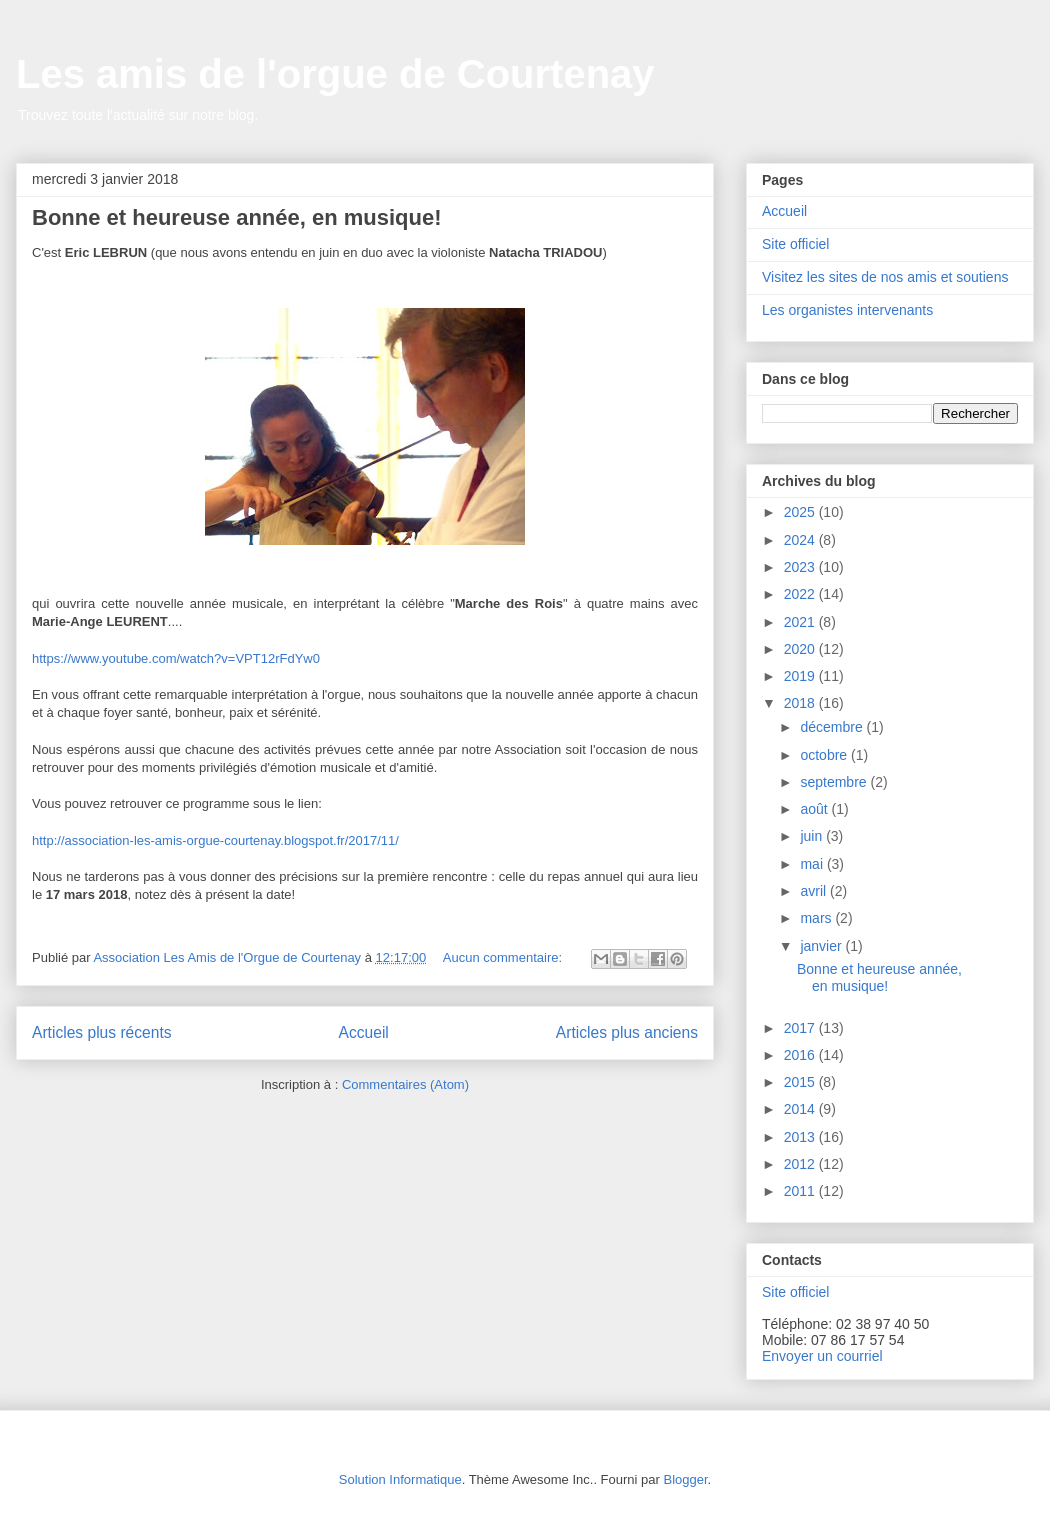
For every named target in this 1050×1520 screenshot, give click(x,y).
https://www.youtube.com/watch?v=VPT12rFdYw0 (176, 658)
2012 (801, 1164)
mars (817, 918)
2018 (801, 703)
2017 (801, 1028)
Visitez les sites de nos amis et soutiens (885, 277)
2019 (801, 676)
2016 (801, 1055)
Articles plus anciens (627, 1032)
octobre (825, 755)
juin (813, 836)
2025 (801, 512)
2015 (801, 1082)
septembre (835, 782)
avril (815, 891)
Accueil (364, 1032)
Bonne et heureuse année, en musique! (237, 217)
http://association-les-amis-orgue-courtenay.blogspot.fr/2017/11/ (215, 840)
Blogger (685, 1479)
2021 (801, 622)
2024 (801, 540)
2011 (801, 1191)
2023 (801, 567)
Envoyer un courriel (822, 1356)
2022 (801, 594)
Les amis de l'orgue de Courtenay (335, 74)
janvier (822, 946)
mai (813, 864)
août (815, 809)
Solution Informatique (400, 1479)
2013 (801, 1137)
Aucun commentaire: (504, 957)
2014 (801, 1109)
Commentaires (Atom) (405, 1084)
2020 (801, 649)
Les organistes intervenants (847, 310)
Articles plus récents (102, 1032)
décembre (833, 727)
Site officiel (795, 244)
